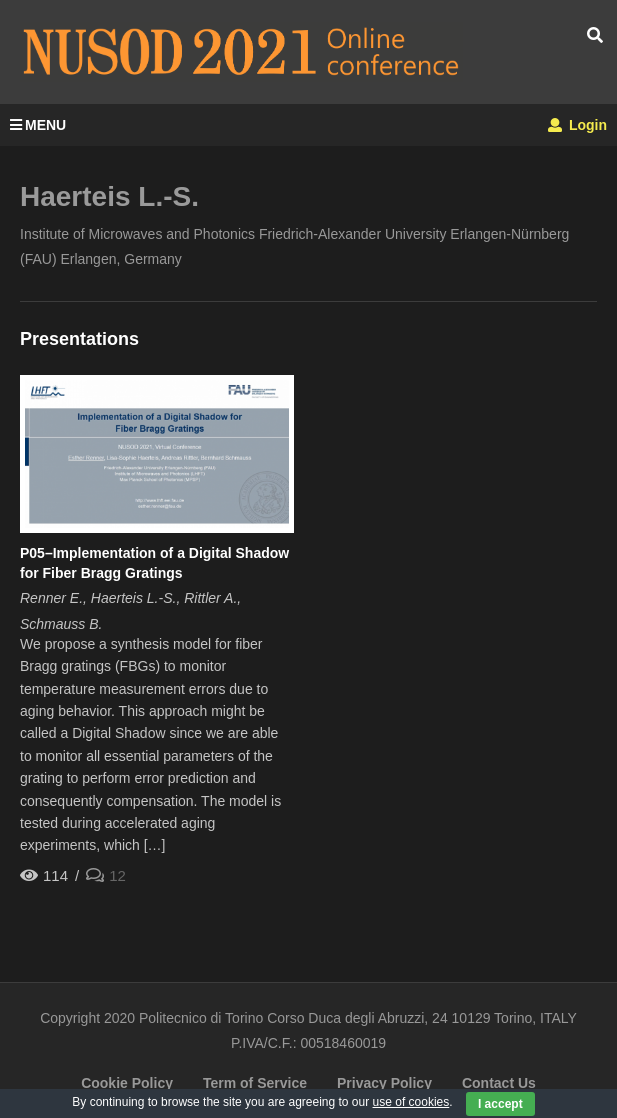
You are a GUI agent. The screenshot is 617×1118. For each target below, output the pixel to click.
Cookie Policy (127, 1083)
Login (577, 125)
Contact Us (499, 1083)
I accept (500, 1104)
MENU (38, 125)
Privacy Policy (384, 1083)
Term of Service (255, 1083)
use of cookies (411, 1102)
